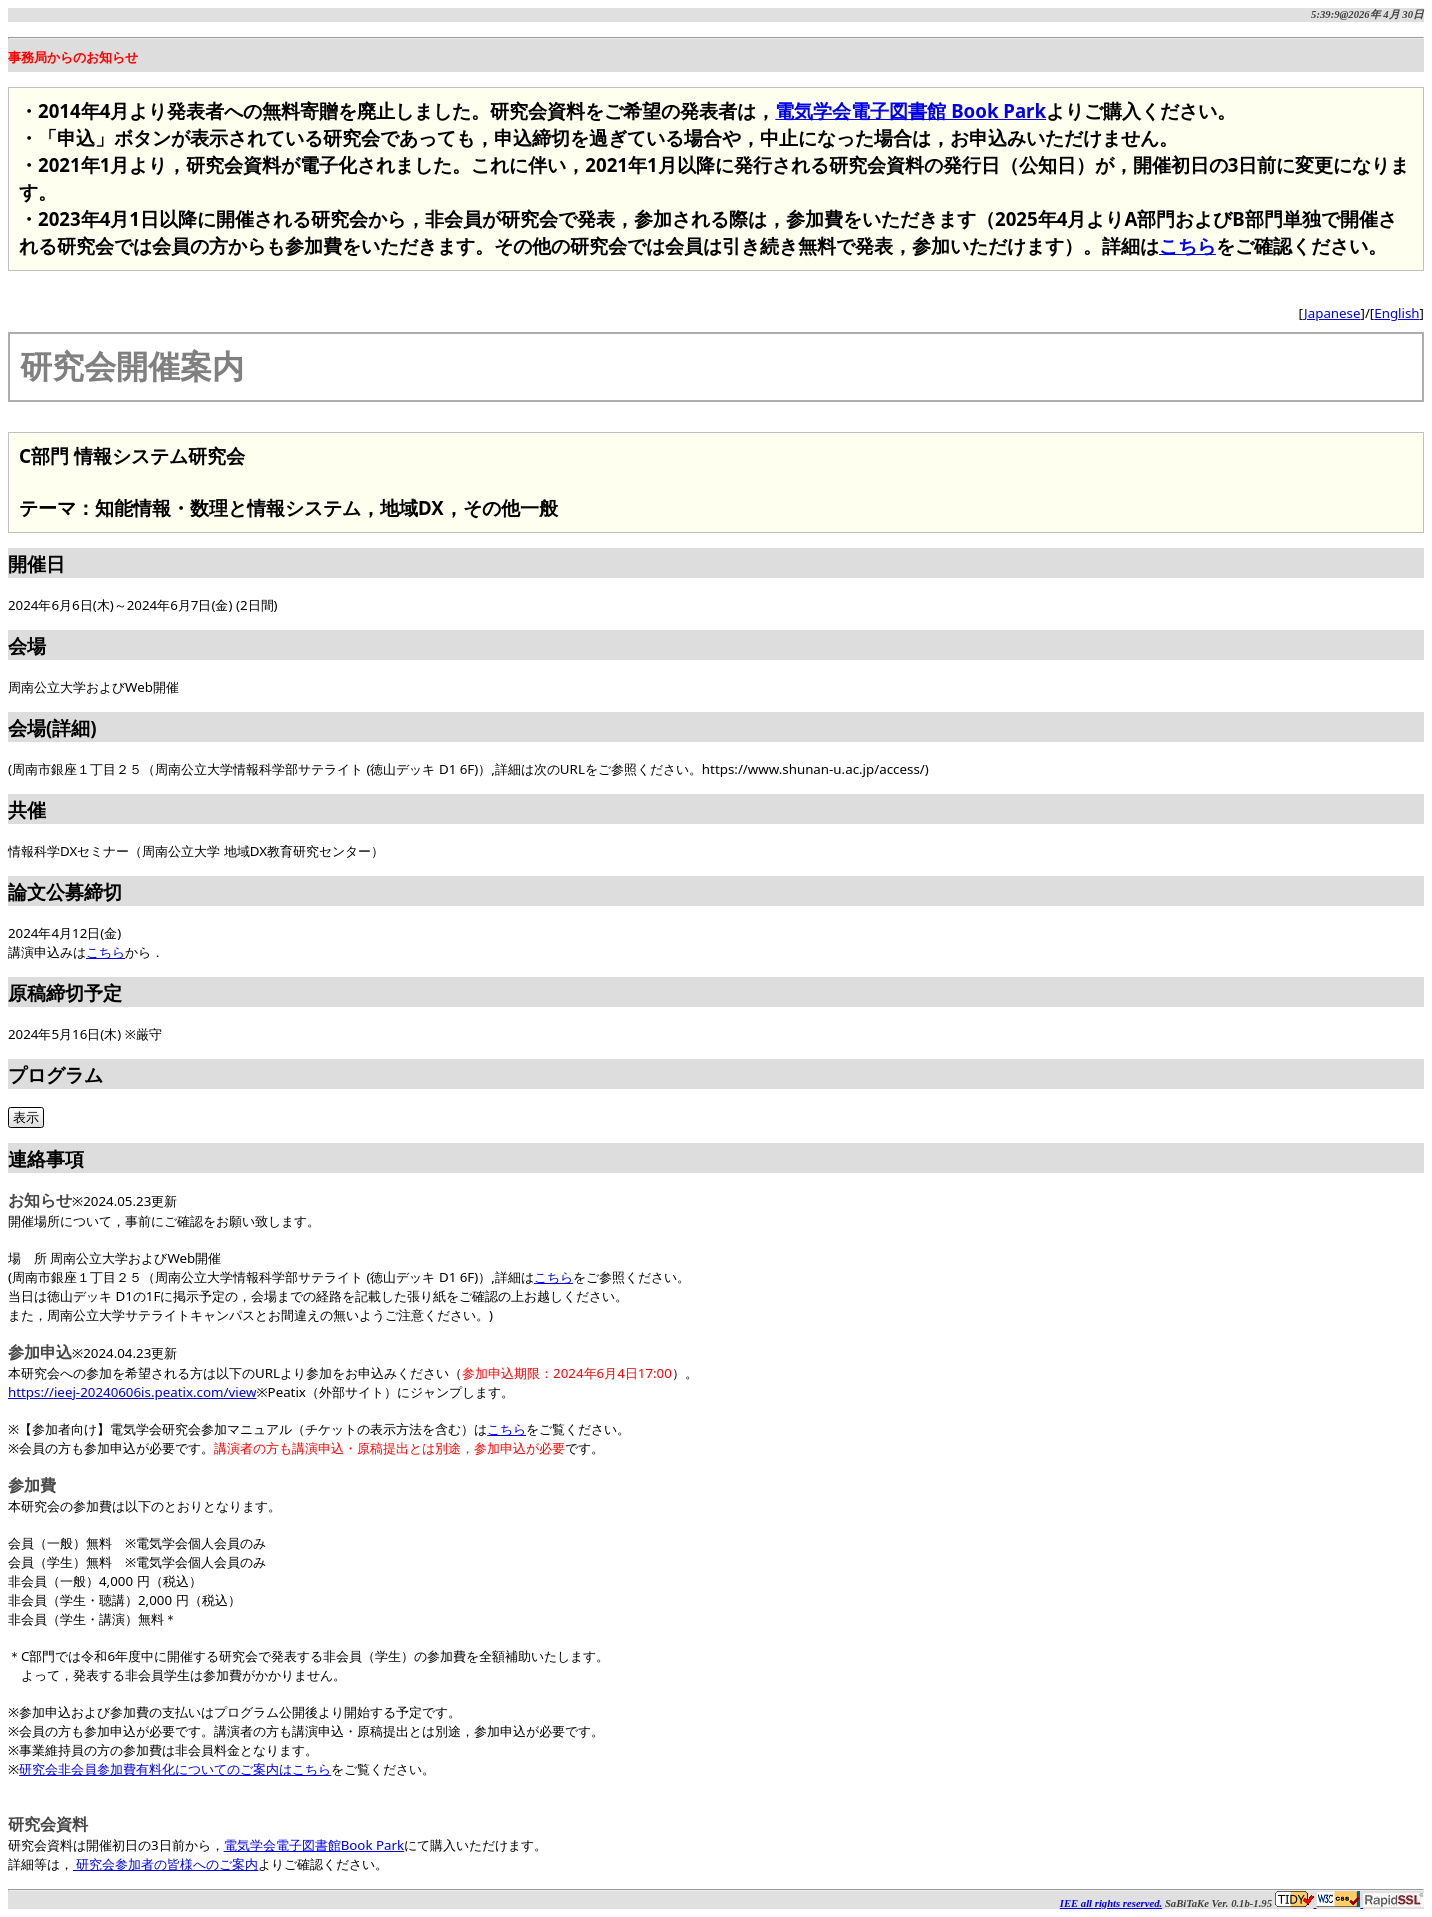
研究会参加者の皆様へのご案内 (165, 1864)
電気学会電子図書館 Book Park (910, 110)
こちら (1187, 245)
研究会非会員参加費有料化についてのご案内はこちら (175, 1769)
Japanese (1332, 313)
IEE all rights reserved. (1111, 1903)
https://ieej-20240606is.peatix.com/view (132, 1392)
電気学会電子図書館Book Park (314, 1845)
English (1396, 313)
